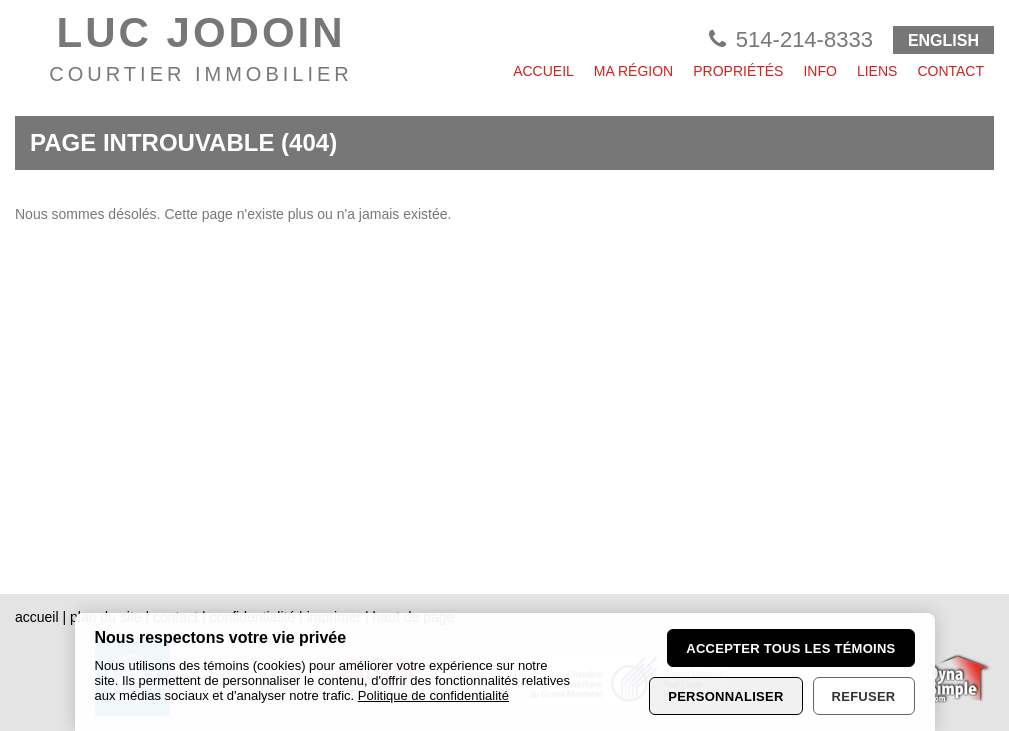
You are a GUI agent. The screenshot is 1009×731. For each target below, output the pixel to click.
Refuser (864, 696)
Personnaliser (725, 696)
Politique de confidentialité (433, 695)
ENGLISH (943, 40)
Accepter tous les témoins (790, 648)
